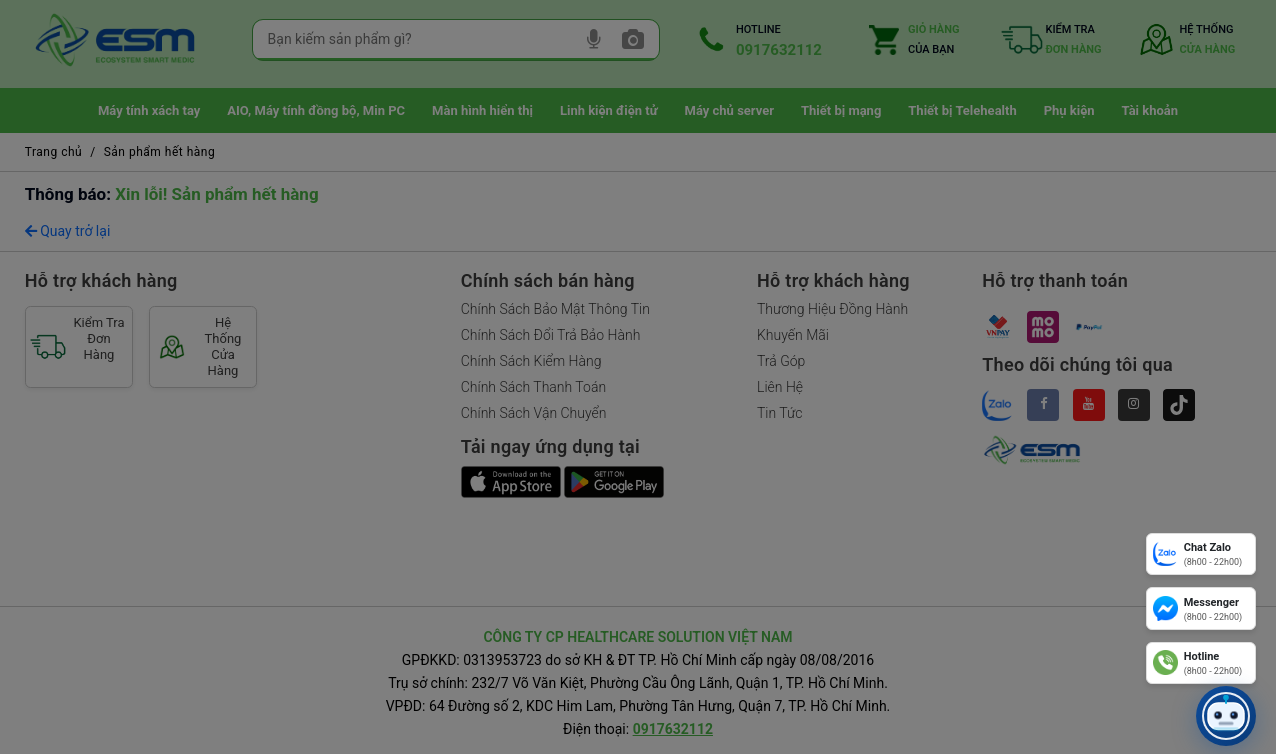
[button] (1226, 716)
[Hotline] (1201, 663)
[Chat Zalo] (1201, 554)
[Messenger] (1201, 608)
